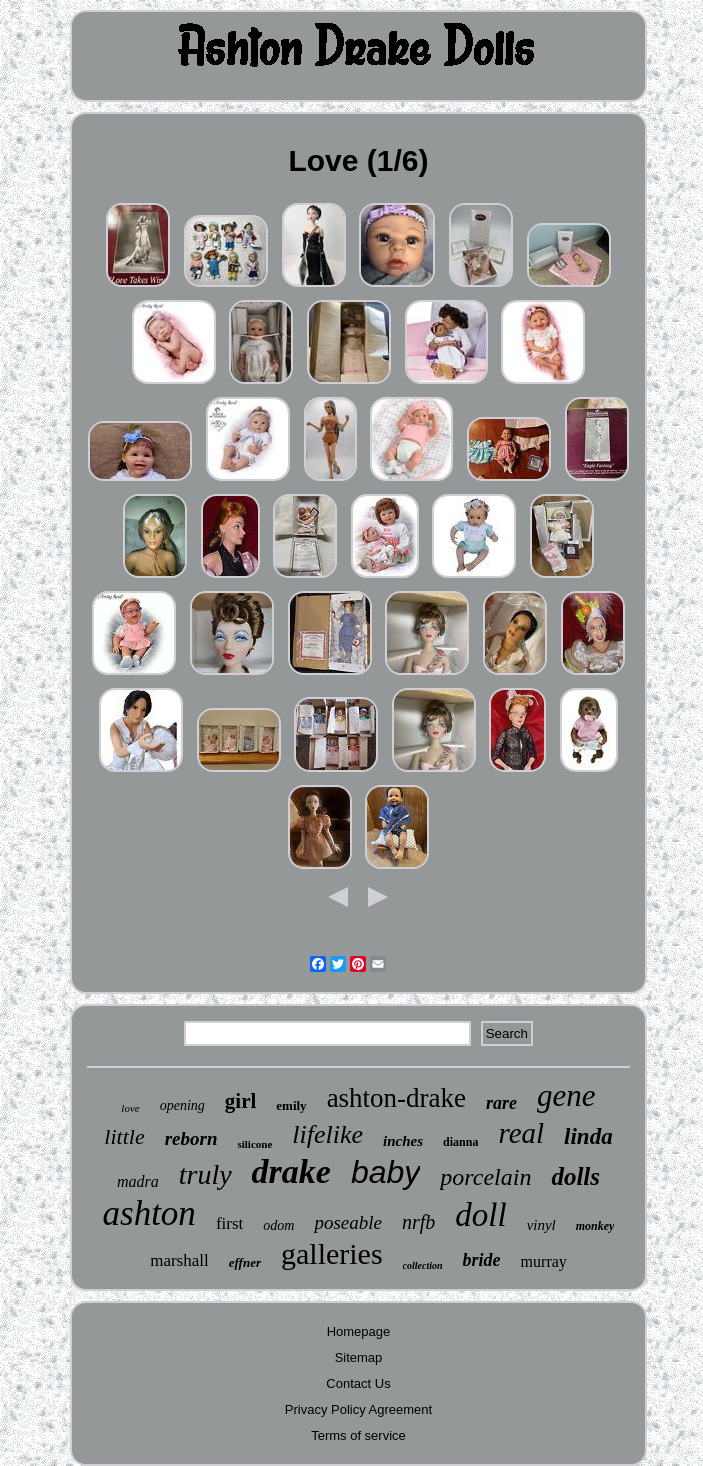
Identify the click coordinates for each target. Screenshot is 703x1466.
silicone (254, 1144)
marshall (179, 1260)
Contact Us (358, 1383)
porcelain (485, 1177)
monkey (595, 1226)
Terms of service (358, 1435)
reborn (191, 1138)
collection (423, 1265)
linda (588, 1136)
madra (138, 1181)
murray (544, 1261)
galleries (332, 1253)
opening (182, 1105)
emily (291, 1105)
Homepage (359, 1331)
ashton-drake (396, 1098)
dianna (460, 1142)
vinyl (541, 1225)
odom (278, 1225)
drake (291, 1171)
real (521, 1133)
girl (241, 1101)
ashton (149, 1213)
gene (566, 1095)
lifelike (327, 1134)
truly (205, 1174)
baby (385, 1172)
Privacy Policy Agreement (358, 1409)
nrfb (418, 1222)
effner (245, 1262)
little (124, 1136)
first (229, 1223)
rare (501, 1103)
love (130, 1108)
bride (482, 1260)
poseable (348, 1222)
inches (403, 1141)
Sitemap (359, 1357)
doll (480, 1215)
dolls (575, 1176)
